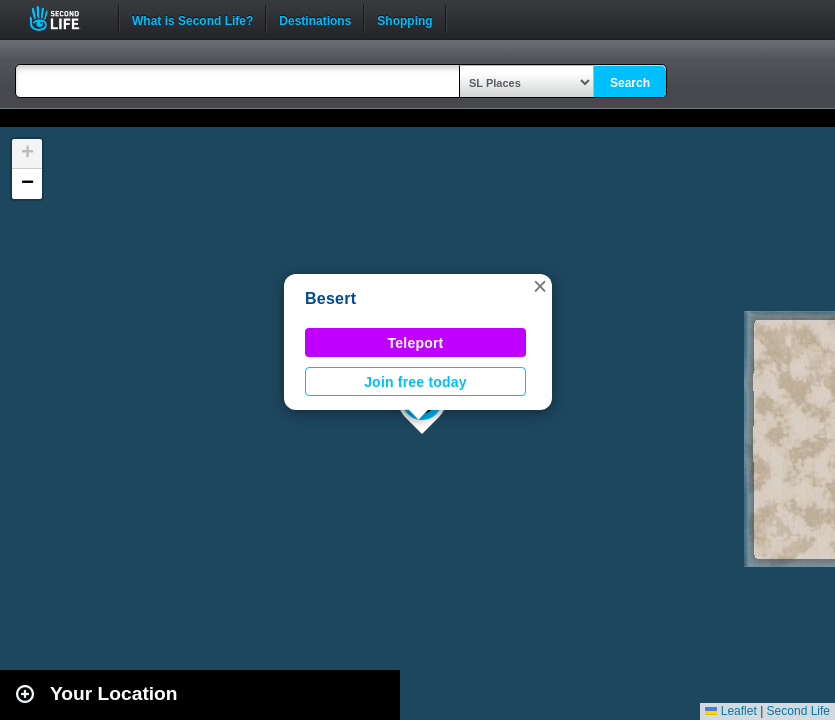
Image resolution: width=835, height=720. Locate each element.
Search (630, 83)
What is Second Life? (192, 19)
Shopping (404, 19)
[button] (540, 286)
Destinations (315, 19)
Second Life (65, 18)
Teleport (416, 343)
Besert (330, 298)
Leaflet (730, 711)
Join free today (415, 382)
